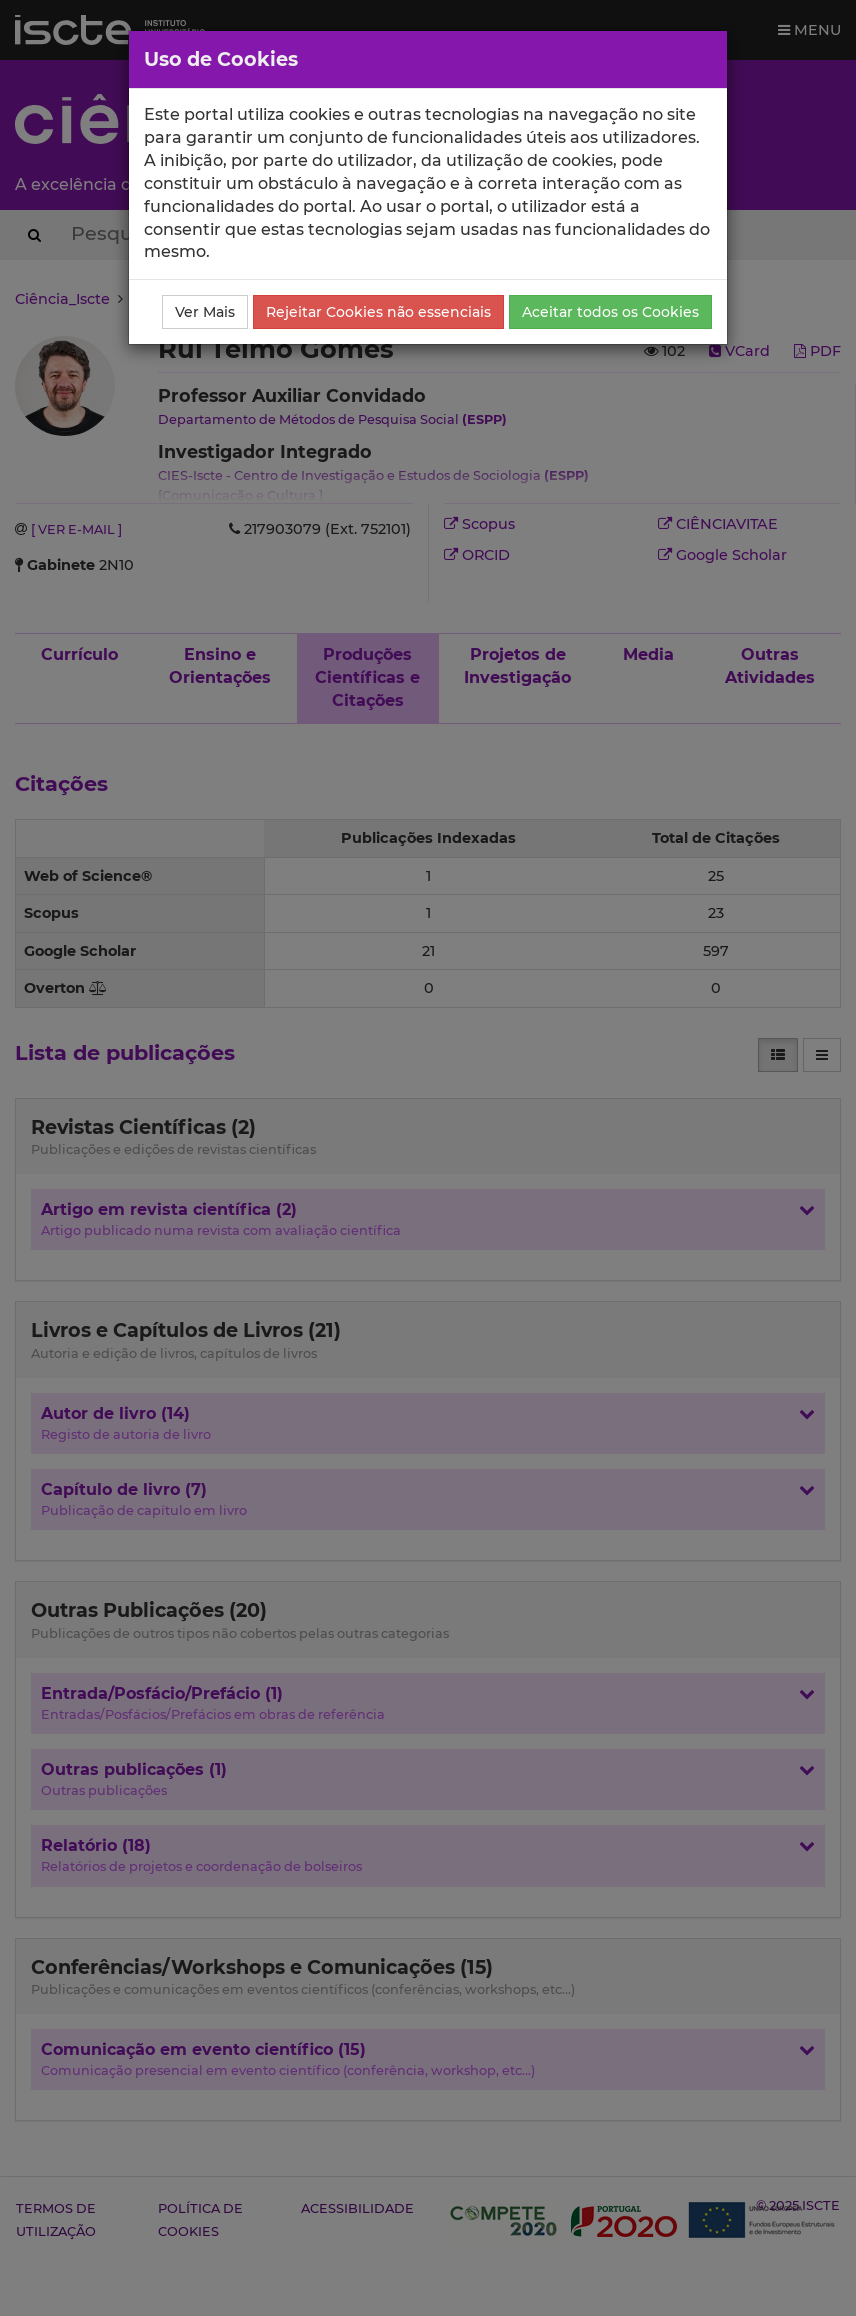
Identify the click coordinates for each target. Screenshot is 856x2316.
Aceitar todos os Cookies (610, 312)
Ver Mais (205, 312)
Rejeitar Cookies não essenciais (378, 312)
